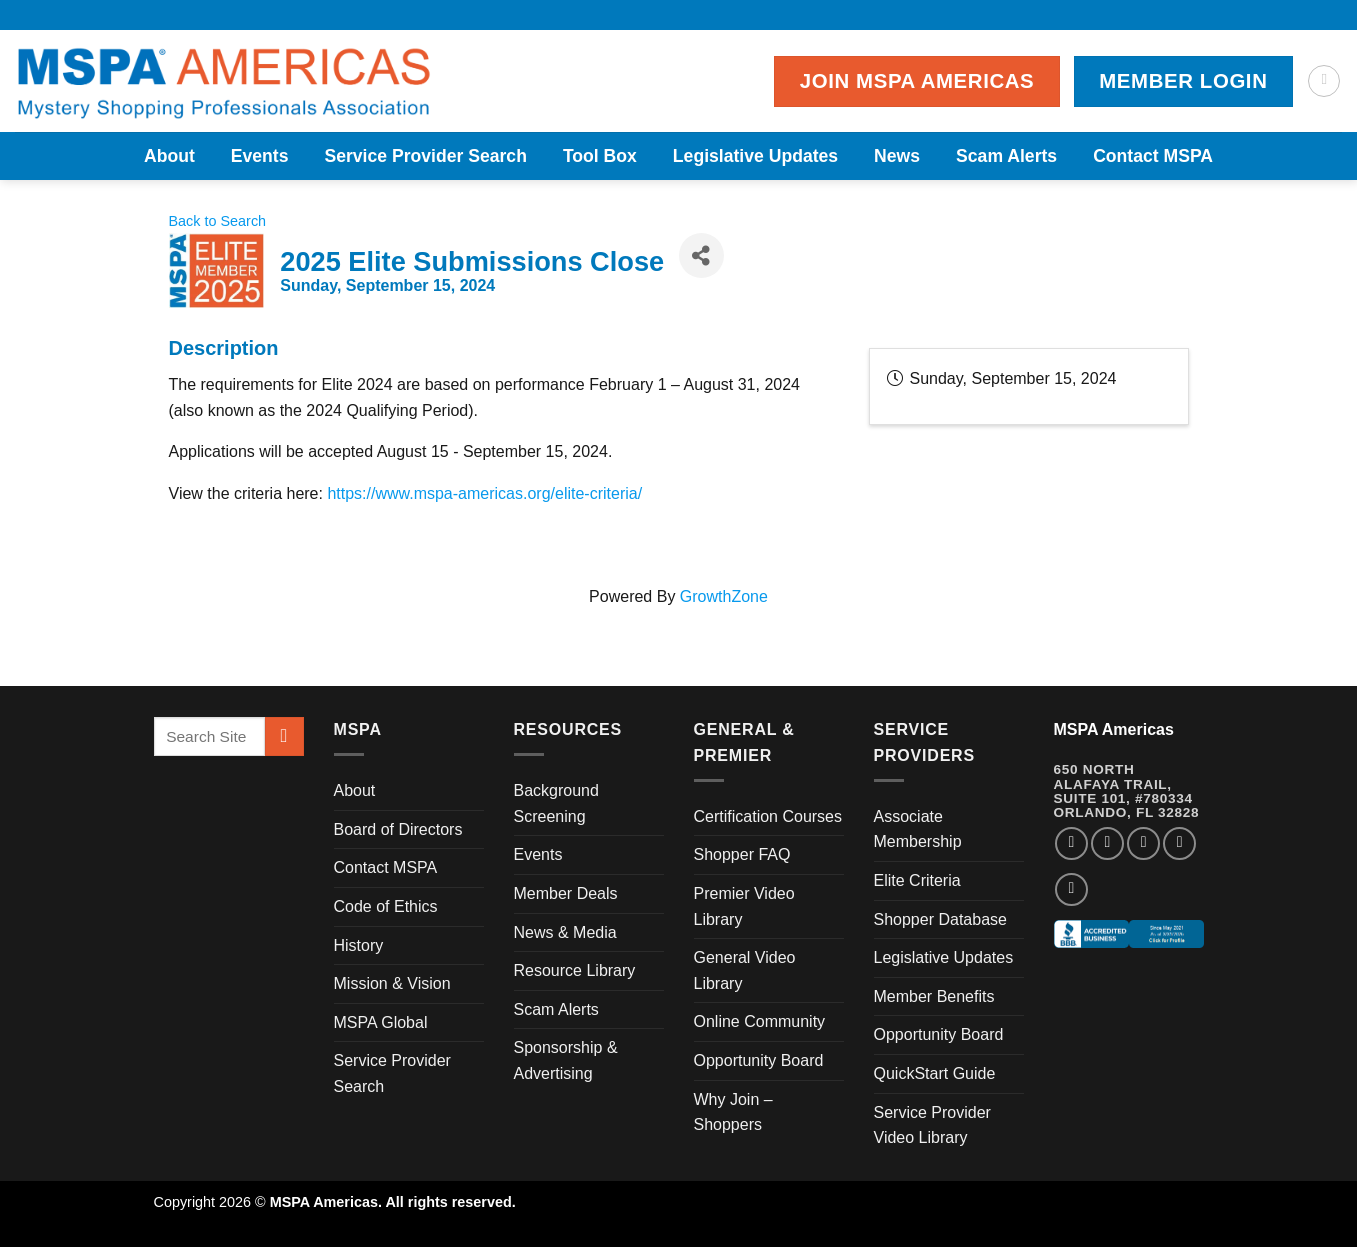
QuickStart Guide (935, 1073)
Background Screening (556, 803)
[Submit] (284, 736)
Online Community (760, 1021)
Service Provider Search (425, 156)
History (359, 945)
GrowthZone (724, 596)
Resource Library (575, 970)
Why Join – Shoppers (733, 1112)
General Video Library (745, 970)
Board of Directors (398, 829)
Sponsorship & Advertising (566, 1060)
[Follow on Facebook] (1071, 843)
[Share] (701, 255)
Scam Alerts (1006, 156)
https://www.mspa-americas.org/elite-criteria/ (484, 493)
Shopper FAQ (742, 854)
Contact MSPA (1153, 156)
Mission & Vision (392, 983)
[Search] (1324, 81)
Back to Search (218, 221)
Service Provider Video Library (932, 1125)
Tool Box (600, 156)
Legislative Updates (755, 156)
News (897, 156)
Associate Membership (918, 829)
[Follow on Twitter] (1143, 843)
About (169, 156)
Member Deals (566, 893)
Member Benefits (934, 996)
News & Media (565, 932)
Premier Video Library (744, 906)
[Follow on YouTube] (1071, 889)
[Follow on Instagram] (1107, 843)
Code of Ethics (386, 906)
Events (260, 156)
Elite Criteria (917, 880)
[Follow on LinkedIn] (1179, 843)
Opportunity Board (759, 1060)
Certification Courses (768, 816)
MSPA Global (381, 1022)
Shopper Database (940, 919)
